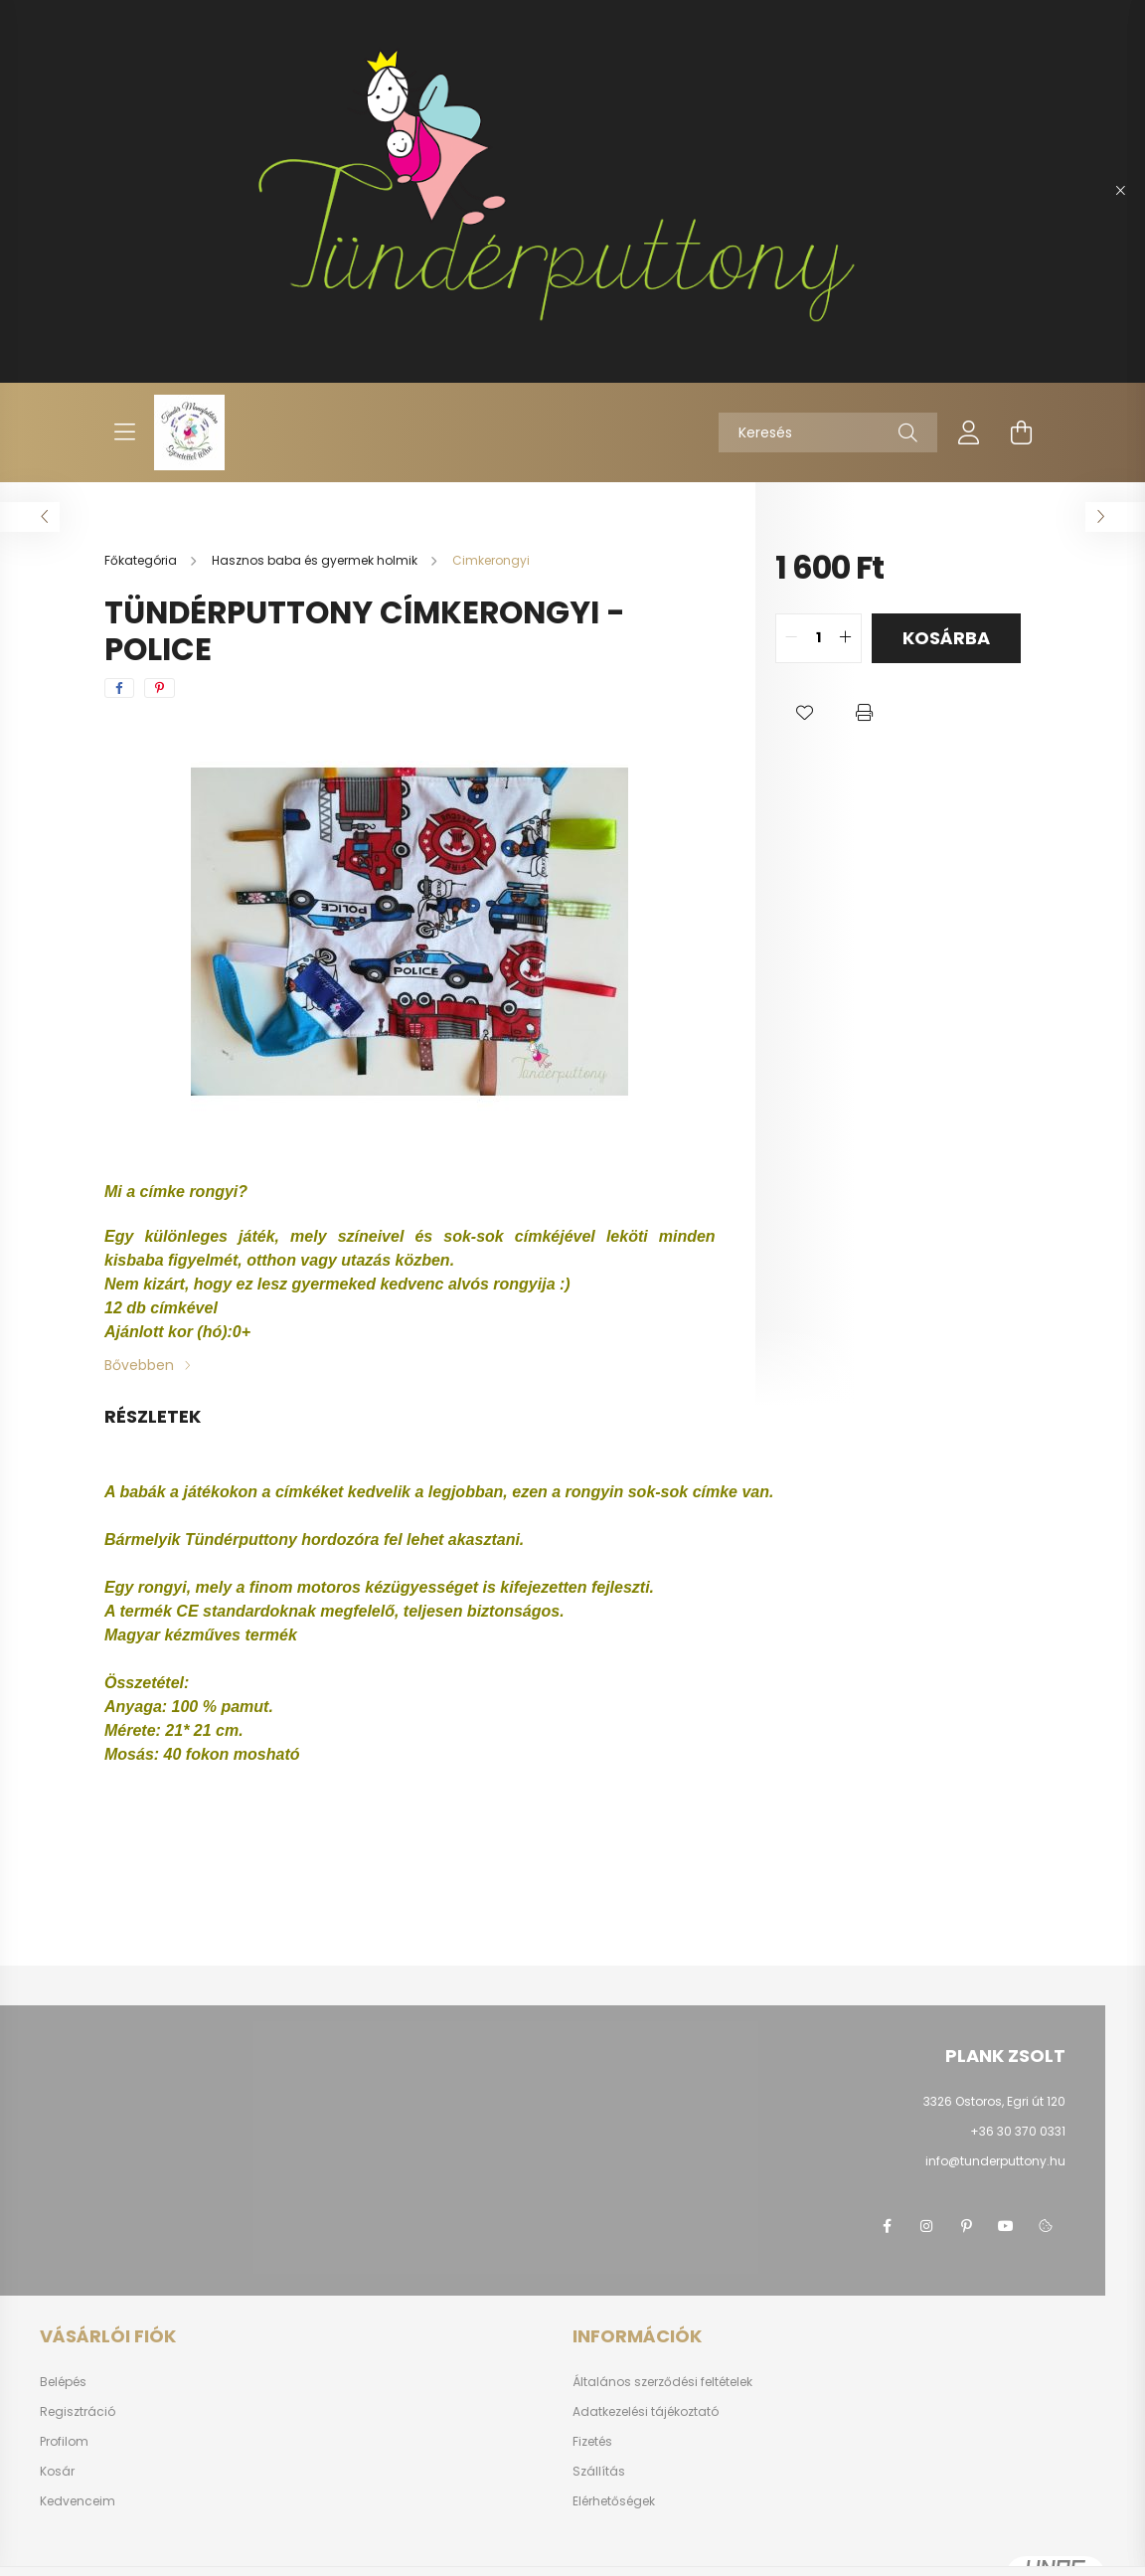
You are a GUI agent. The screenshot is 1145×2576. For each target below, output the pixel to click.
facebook (886, 2226)
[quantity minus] (791, 638)
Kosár (57, 2472)
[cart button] (1021, 432)
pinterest (966, 2226)
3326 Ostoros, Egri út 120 (994, 2101)
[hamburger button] (124, 432)
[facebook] (119, 688)
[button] (805, 713)
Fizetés (592, 2441)
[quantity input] (818, 638)
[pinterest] (159, 688)
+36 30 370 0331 (1017, 2131)
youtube (1006, 2226)
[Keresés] (828, 432)
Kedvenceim (77, 2501)
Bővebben (139, 1365)
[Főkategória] (142, 560)
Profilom (64, 2442)
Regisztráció (77, 2412)
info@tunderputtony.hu (995, 2160)
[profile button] (969, 432)
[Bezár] (1120, 191)
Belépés (63, 2382)
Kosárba (946, 637)
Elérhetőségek (613, 2500)
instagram (926, 2226)
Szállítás (598, 2471)
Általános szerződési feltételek (662, 2381)
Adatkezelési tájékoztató (645, 2411)
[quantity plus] (846, 638)
